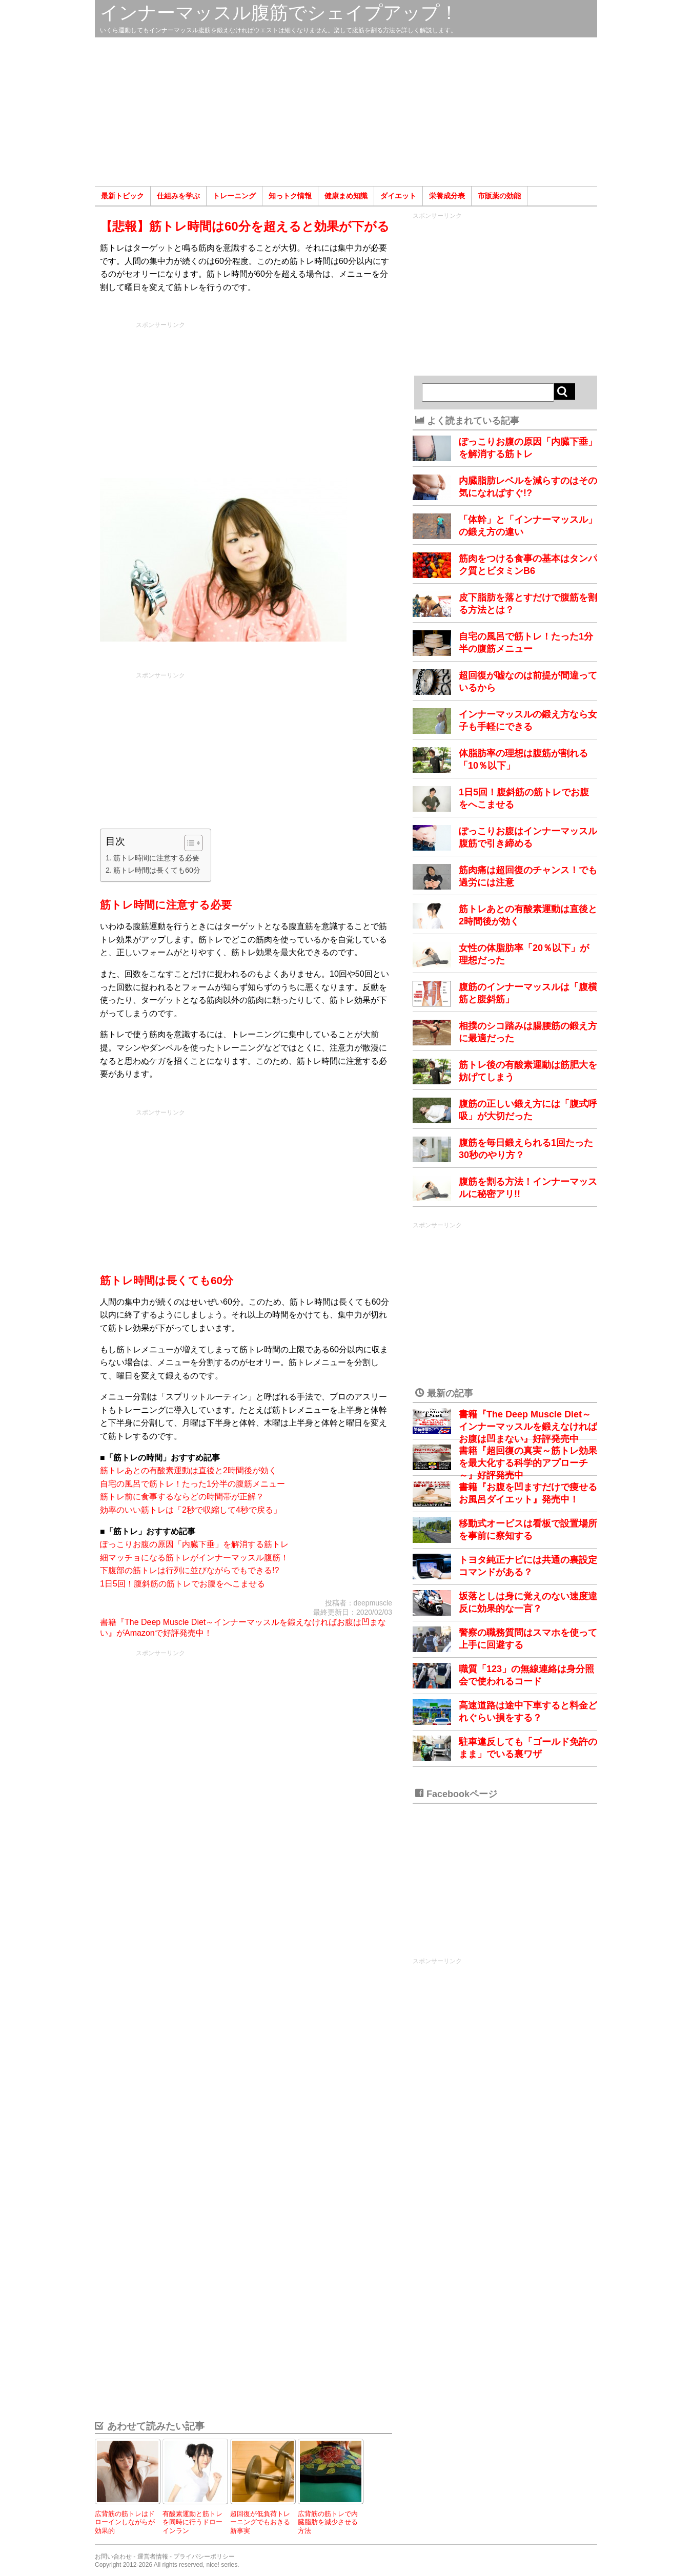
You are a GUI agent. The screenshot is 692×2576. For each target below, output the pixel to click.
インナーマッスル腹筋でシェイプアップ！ (279, 12)
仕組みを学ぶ (178, 196)
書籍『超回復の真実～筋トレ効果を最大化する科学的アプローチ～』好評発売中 (528, 1463)
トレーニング (234, 196)
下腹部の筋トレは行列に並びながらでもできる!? (189, 1570)
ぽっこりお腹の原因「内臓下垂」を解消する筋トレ (194, 1544)
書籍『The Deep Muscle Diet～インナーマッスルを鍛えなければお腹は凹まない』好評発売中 (528, 1426)
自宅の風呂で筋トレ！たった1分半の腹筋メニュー (192, 1483)
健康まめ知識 (346, 196)
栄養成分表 (447, 196)
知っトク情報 (290, 196)
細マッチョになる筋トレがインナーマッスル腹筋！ (194, 1557)
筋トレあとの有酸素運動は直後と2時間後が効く (188, 1470)
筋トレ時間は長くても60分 (156, 870)
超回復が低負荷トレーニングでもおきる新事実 (260, 2522)
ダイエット (398, 196)
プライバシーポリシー (204, 2556)
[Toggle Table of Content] (188, 843)
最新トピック (122, 196)
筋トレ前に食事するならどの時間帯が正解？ (182, 1496)
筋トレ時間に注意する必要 (156, 858)
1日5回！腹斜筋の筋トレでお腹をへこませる (182, 1583)
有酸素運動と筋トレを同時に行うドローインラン (192, 2522)
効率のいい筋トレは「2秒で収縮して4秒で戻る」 (190, 1510)
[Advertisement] (346, 111)
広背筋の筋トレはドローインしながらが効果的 (125, 2522)
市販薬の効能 (499, 196)
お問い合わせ (113, 2556)
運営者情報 (152, 2556)
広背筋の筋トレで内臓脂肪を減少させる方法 (328, 2522)
